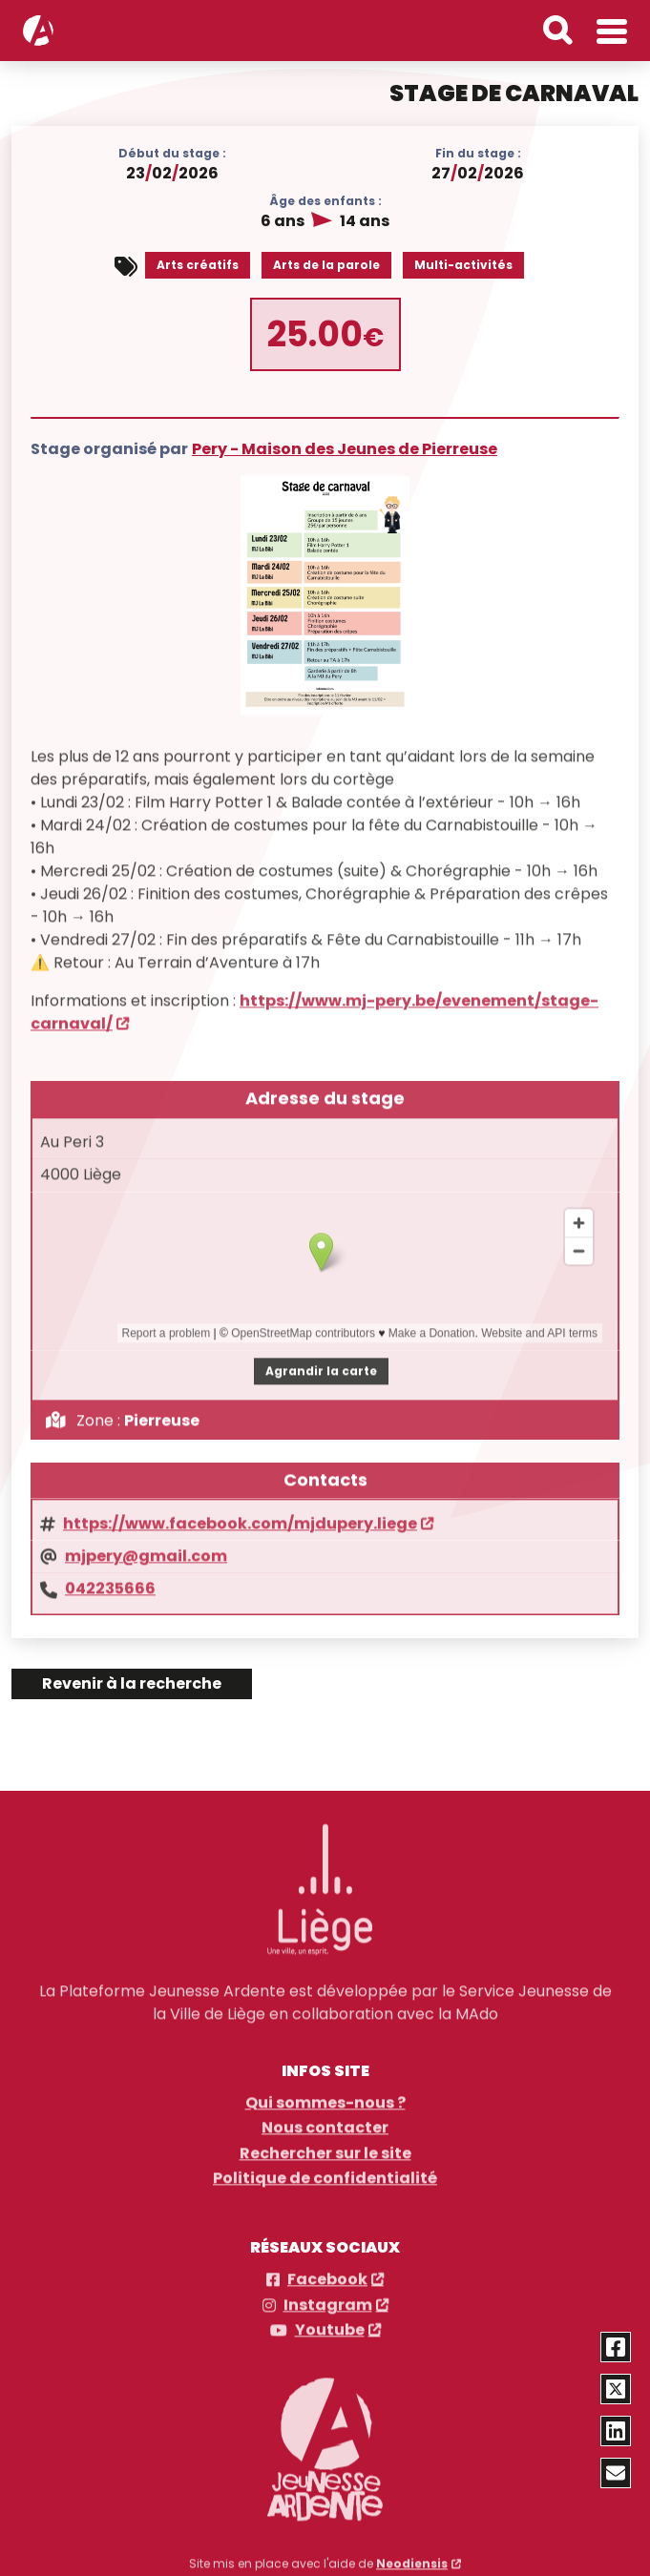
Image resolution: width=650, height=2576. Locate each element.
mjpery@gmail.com (146, 1544)
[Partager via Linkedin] (616, 2431)
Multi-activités (463, 263)
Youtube (330, 2319)
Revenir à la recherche (131, 1683)
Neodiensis (412, 2553)
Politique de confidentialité (325, 2167)
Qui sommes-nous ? (325, 2092)
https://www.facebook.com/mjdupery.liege (240, 1511)
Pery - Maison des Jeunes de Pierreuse (344, 446)
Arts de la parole (326, 263)
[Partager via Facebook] (616, 2347)
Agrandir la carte (321, 1358)
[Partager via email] (616, 2473)
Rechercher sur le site (325, 2142)
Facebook (327, 2269)
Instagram (327, 2294)
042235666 (110, 1577)
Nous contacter (325, 2117)
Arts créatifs (198, 263)
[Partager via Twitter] (616, 2389)
